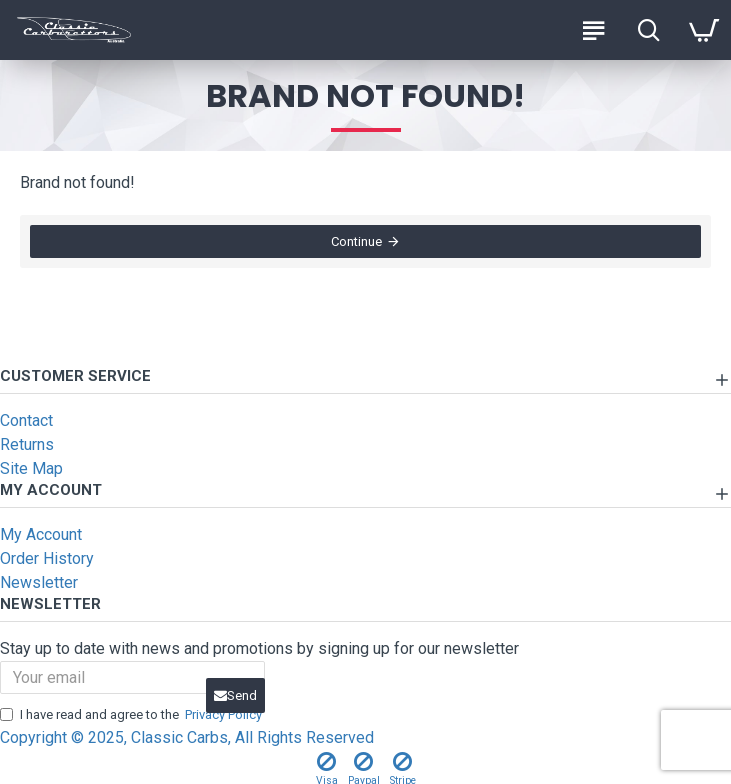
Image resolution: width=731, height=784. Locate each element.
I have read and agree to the (132, 715)
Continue (356, 241)
